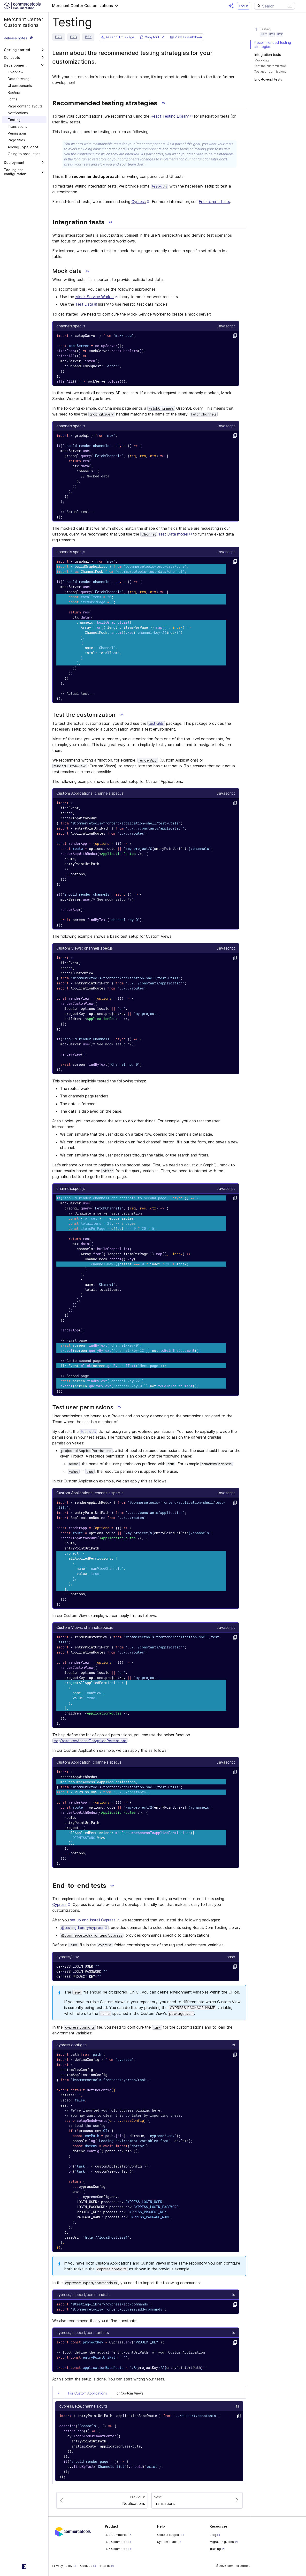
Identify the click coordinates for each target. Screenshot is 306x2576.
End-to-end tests (214, 201)
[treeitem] (24, 71)
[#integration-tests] (277, 55)
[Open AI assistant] (231, 6)
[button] (85, 6)
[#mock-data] (277, 60)
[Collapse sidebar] (24, 2566)
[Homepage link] (24, 5)
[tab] (87, 2392)
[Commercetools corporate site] (72, 2531)
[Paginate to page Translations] (197, 2500)
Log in (243, 6)
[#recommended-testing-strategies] (277, 44)
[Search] (274, 6)
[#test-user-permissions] (277, 71)
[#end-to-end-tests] (277, 79)
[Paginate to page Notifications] (101, 2500)
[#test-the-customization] (277, 66)
